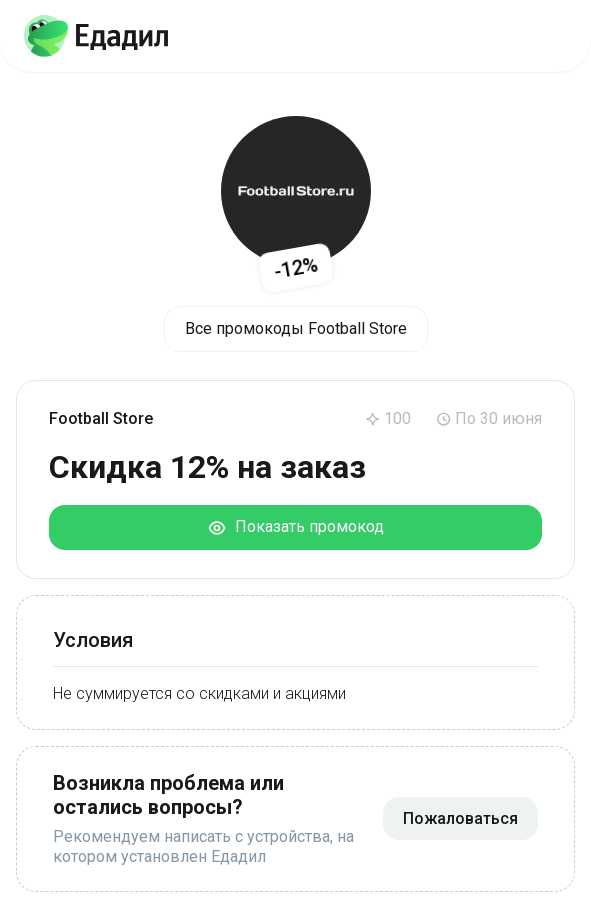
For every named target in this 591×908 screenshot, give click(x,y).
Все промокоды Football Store (296, 328)
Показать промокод (295, 527)
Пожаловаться (460, 818)
